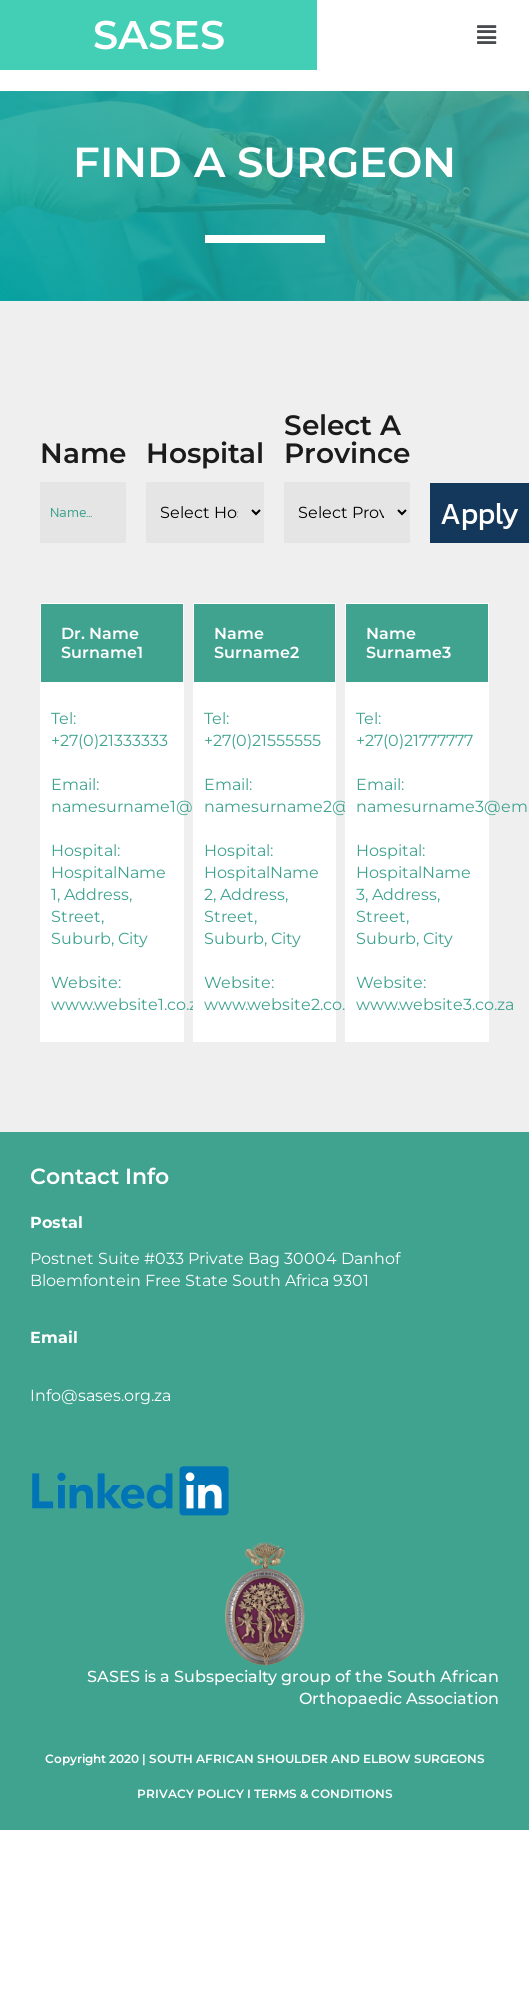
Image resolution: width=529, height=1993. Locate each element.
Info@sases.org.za (100, 1395)
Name (83, 453)
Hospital (205, 453)
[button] (486, 35)
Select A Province (347, 439)
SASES (159, 34)
